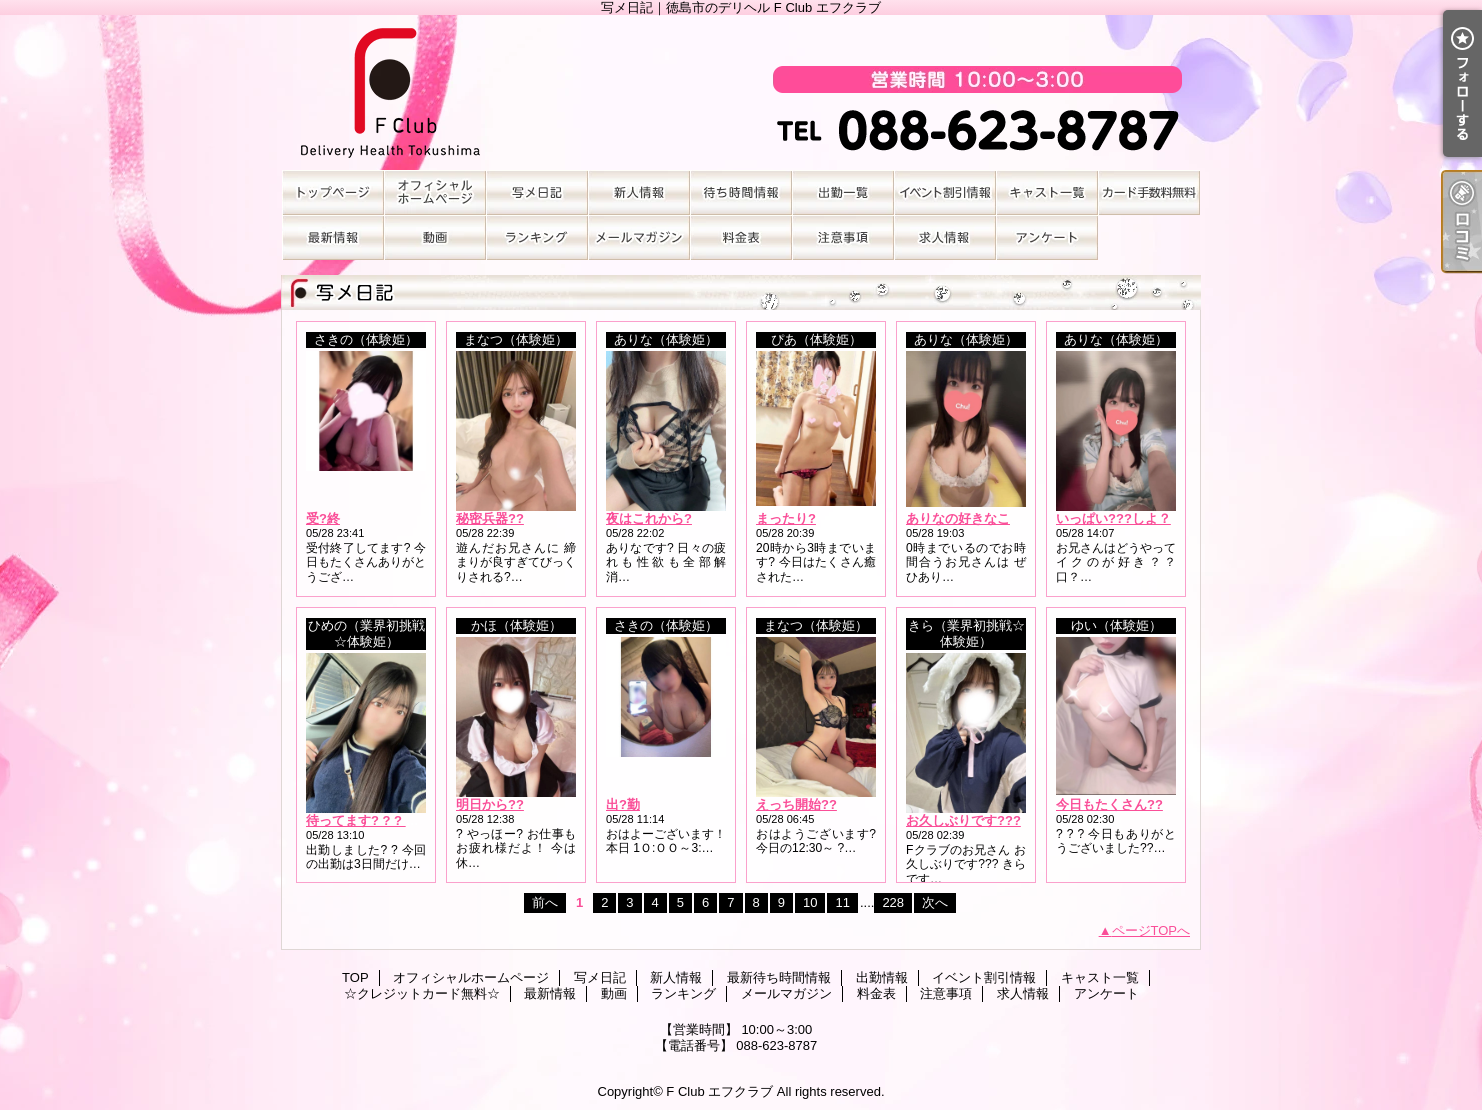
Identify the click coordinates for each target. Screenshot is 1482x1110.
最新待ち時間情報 (741, 192)
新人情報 (639, 192)
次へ (935, 902)
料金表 (741, 237)
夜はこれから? (649, 518)
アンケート (1047, 237)
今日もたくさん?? (1109, 804)
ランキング (537, 237)
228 (893, 902)
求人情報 (945, 237)
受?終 (323, 518)
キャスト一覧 (1047, 192)
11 (842, 902)
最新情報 (333, 237)
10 (810, 902)
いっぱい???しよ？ (1113, 518)
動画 (435, 237)
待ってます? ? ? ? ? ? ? (377, 820)
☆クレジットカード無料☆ (1149, 192)
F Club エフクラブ (719, 1091)
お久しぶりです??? (963, 820)
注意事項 (843, 237)
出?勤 (623, 804)
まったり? (786, 518)
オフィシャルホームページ (435, 192)
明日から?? (490, 804)
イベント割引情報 (945, 192)
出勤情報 (843, 192)
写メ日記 (537, 192)
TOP (333, 192)
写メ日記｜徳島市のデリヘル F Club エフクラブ (741, 92)
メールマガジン (639, 237)
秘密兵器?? (490, 518)
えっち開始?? (796, 804)
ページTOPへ (1151, 930)
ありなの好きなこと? (968, 518)
